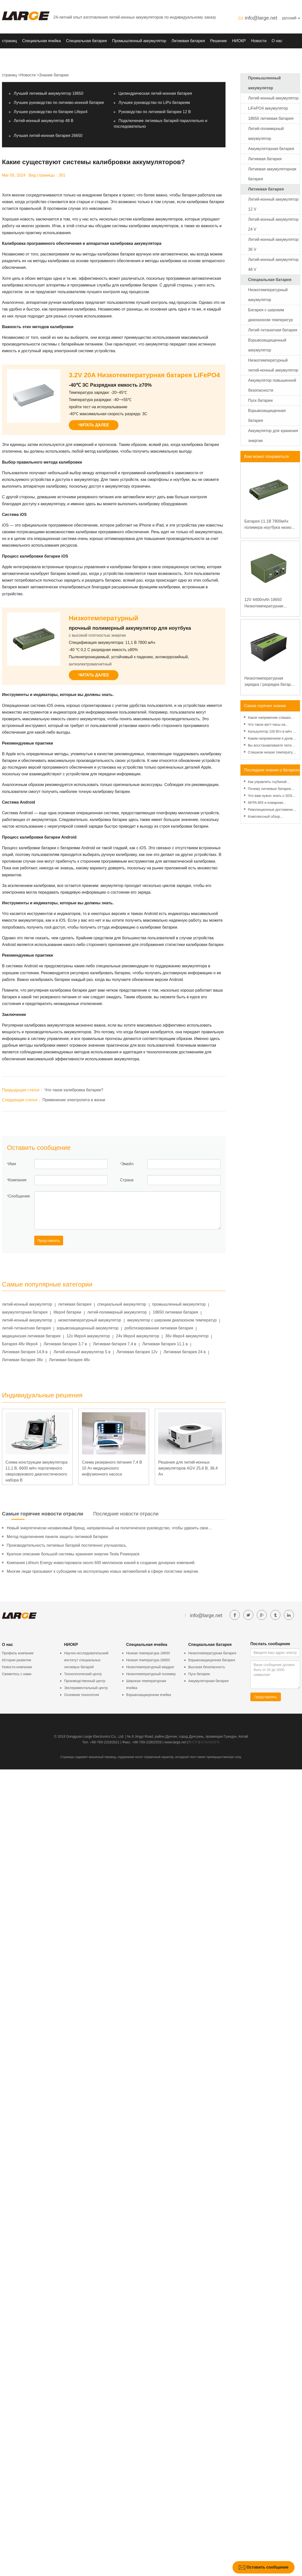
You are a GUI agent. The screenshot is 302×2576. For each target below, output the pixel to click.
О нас (277, 41)
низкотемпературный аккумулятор (89, 1320)
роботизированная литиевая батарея (158, 1328)
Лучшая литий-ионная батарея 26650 (48, 135)
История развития (16, 1660)
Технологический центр (83, 1674)
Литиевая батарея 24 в (184, 1352)
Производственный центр (84, 1681)
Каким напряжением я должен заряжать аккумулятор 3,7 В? (272, 739)
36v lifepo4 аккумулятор (187, 1336)
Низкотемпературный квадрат (150, 1667)
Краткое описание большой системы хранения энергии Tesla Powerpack (73, 1554)
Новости (258, 41)
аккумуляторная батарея (24, 1312)
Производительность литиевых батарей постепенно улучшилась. (67, 1545)
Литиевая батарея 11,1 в (165, 1344)
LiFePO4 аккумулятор (268, 108)
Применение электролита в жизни (73, 1100)
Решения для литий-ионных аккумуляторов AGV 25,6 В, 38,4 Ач (188, 1468)
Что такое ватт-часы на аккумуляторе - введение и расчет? (269, 725)
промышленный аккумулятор (179, 1304)
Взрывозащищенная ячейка (148, 1695)
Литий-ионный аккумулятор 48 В (43, 121)
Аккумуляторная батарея (271, 149)
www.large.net (175, 1742)
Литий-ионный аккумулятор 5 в (81, 1352)
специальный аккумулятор (121, 1304)
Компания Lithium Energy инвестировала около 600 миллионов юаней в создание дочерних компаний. (101, 1563)
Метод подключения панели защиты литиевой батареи (57, 1537)
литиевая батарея (74, 1304)
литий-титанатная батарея (26, 1328)
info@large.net (261, 18)
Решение (218, 41)
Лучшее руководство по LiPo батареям (154, 102)
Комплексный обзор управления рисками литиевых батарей (264, 817)
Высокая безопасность (206, 1667)
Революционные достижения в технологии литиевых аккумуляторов (271, 810)
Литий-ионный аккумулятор (273, 98)
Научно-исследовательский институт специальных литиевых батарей (86, 1660)
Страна (126, 1180)
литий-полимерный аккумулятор (117, 1312)
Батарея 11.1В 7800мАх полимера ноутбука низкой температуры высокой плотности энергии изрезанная (269, 525)
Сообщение (19, 1196)
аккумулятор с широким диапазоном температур (172, 1320)
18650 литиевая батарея (175, 1312)
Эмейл (127, 1164)
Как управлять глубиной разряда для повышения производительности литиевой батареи (268, 782)
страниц (9, 41)
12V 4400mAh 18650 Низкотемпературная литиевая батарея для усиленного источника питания (264, 603)
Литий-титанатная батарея (272, 330)
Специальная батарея (86, 41)
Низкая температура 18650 (148, 1653)
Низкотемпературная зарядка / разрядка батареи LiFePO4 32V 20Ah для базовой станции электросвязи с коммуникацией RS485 (269, 682)
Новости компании (17, 1667)
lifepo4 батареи (67, 1312)
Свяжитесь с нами (16, 1674)
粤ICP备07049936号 (204, 1742)
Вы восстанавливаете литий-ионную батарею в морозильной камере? (271, 746)
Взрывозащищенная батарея (211, 1660)
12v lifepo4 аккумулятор (88, 1336)
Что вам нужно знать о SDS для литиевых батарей (270, 796)
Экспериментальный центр (86, 1688)
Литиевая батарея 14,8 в (24, 1352)
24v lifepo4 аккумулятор (137, 1336)
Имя (12, 1164)
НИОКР (239, 41)
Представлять (48, 1241)
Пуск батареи (260, 400)
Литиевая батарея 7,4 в (114, 1344)
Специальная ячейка (41, 41)
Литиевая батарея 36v (22, 1360)
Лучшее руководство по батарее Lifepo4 (50, 112)
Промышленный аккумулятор (139, 41)
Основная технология (81, 1695)
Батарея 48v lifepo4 (20, 1344)
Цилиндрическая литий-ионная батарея (155, 93)
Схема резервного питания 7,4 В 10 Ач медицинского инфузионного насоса (112, 1468)
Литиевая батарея (188, 41)
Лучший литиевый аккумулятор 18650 (48, 93)
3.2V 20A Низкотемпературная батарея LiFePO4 (144, 375)
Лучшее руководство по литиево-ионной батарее (59, 102)
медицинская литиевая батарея (31, 1336)
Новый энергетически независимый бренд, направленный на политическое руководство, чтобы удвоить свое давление (107, 1529)
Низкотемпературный (103, 618)
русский (291, 18)
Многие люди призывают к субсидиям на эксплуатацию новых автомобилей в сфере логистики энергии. (103, 1571)
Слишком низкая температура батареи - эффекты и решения (272, 752)
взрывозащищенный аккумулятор (88, 1328)
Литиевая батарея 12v (136, 1352)
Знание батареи (54, 75)
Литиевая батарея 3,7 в (65, 1344)
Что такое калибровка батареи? (73, 1090)
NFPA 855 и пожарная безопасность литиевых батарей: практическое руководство (267, 803)
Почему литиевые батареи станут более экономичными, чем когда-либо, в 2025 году (271, 789)
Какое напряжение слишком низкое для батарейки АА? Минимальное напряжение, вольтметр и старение (270, 718)
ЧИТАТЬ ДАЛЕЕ (93, 425)
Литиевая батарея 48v (69, 1360)
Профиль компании (18, 1653)
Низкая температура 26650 (148, 1660)
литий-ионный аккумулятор (27, 1304)
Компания (17, 1180)
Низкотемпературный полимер (151, 1674)
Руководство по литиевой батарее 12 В (154, 112)
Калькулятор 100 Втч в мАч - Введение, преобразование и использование (271, 732)
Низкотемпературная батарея (212, 1653)
